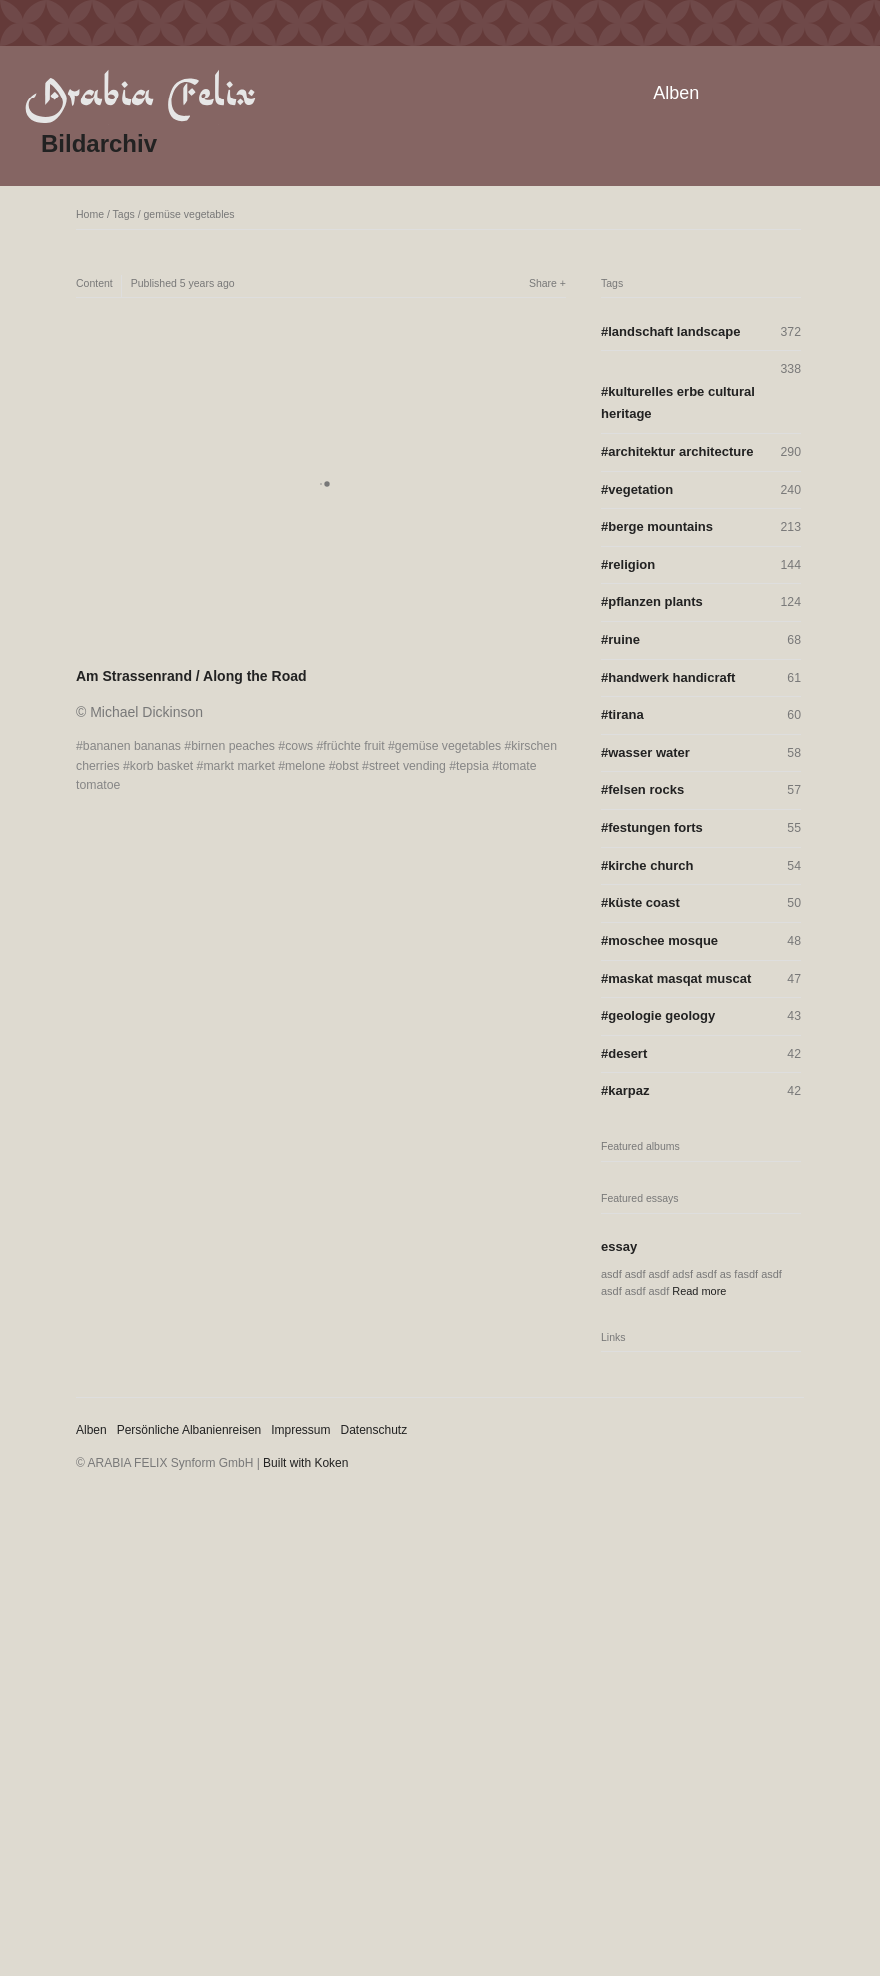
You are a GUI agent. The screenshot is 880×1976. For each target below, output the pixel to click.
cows (299, 746)
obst (347, 766)
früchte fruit (353, 746)
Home (90, 214)
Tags (124, 214)
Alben (676, 93)
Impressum (300, 1430)
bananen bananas (132, 746)
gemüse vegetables (189, 214)
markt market (238, 766)
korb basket (161, 766)
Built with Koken (305, 1463)
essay (619, 1246)
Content (94, 283)
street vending (407, 766)
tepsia (472, 766)
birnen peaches (233, 746)
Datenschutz (374, 1430)
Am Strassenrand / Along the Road (191, 676)
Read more (699, 1291)
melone (305, 766)
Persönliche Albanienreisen (189, 1430)
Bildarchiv (99, 143)
